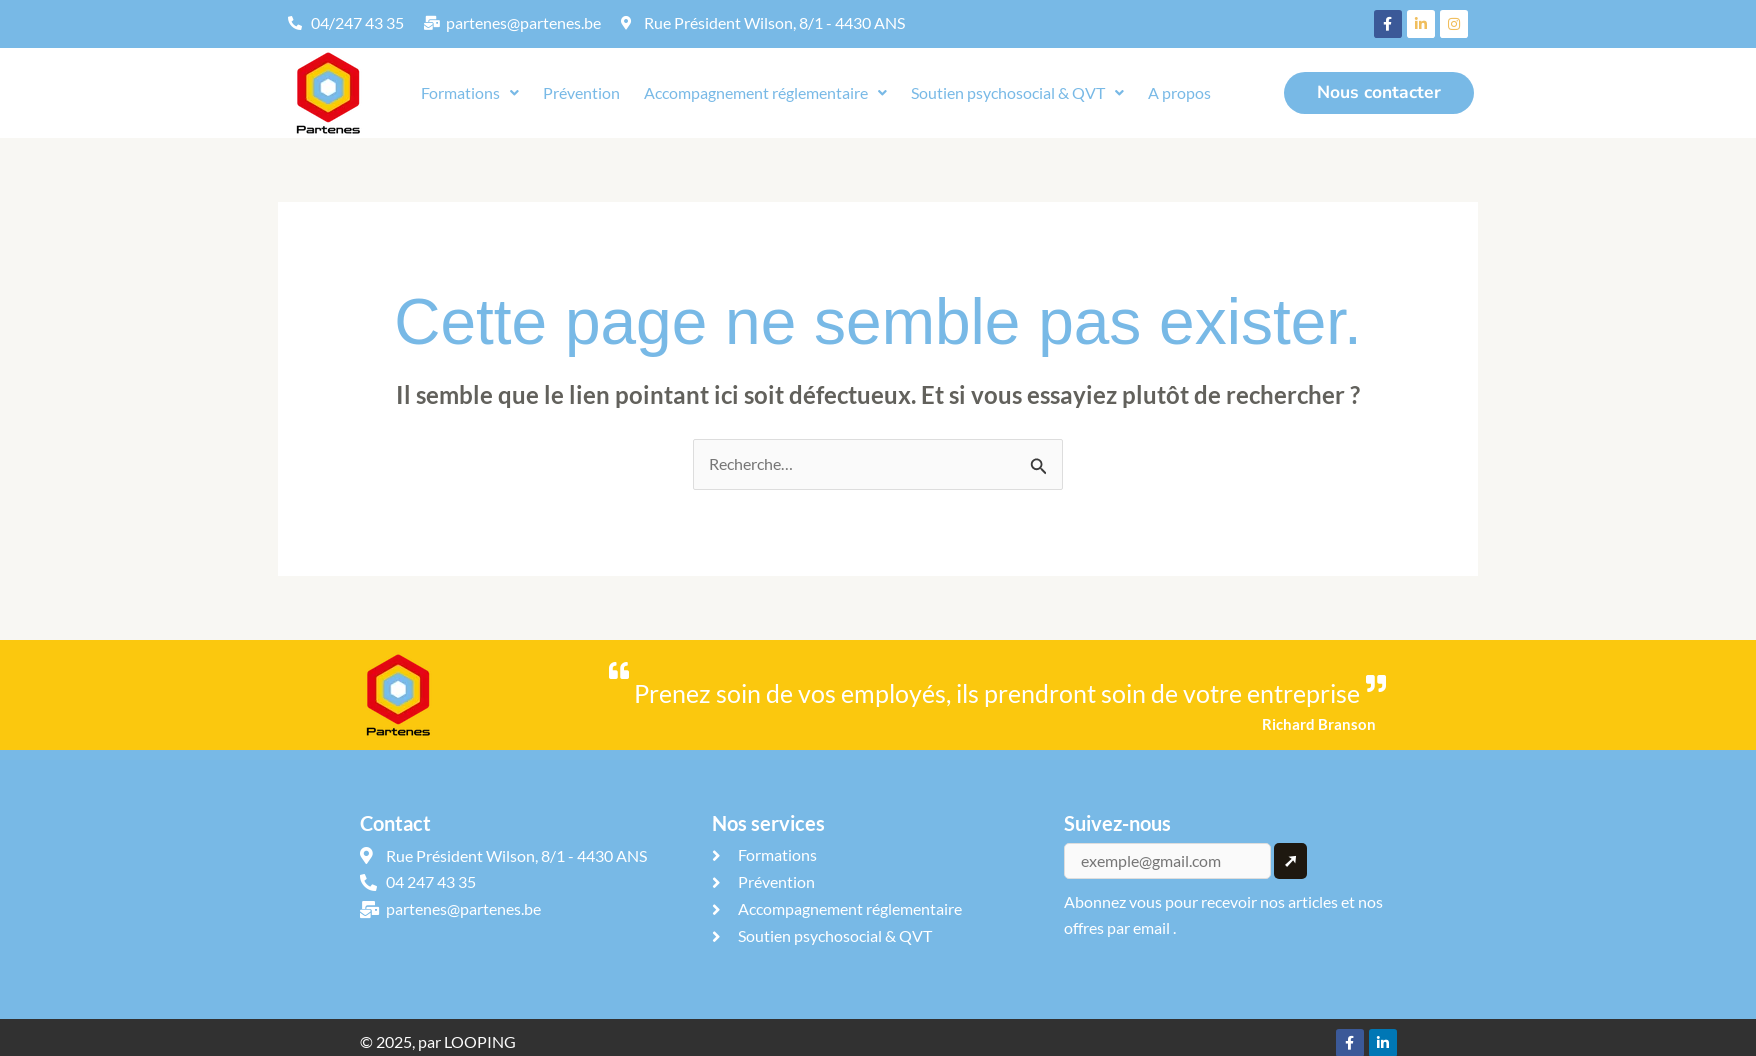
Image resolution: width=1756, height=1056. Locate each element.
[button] (470, 93)
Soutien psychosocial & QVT (1017, 92)
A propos (1179, 92)
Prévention (581, 92)
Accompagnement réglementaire (765, 92)
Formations (470, 92)
